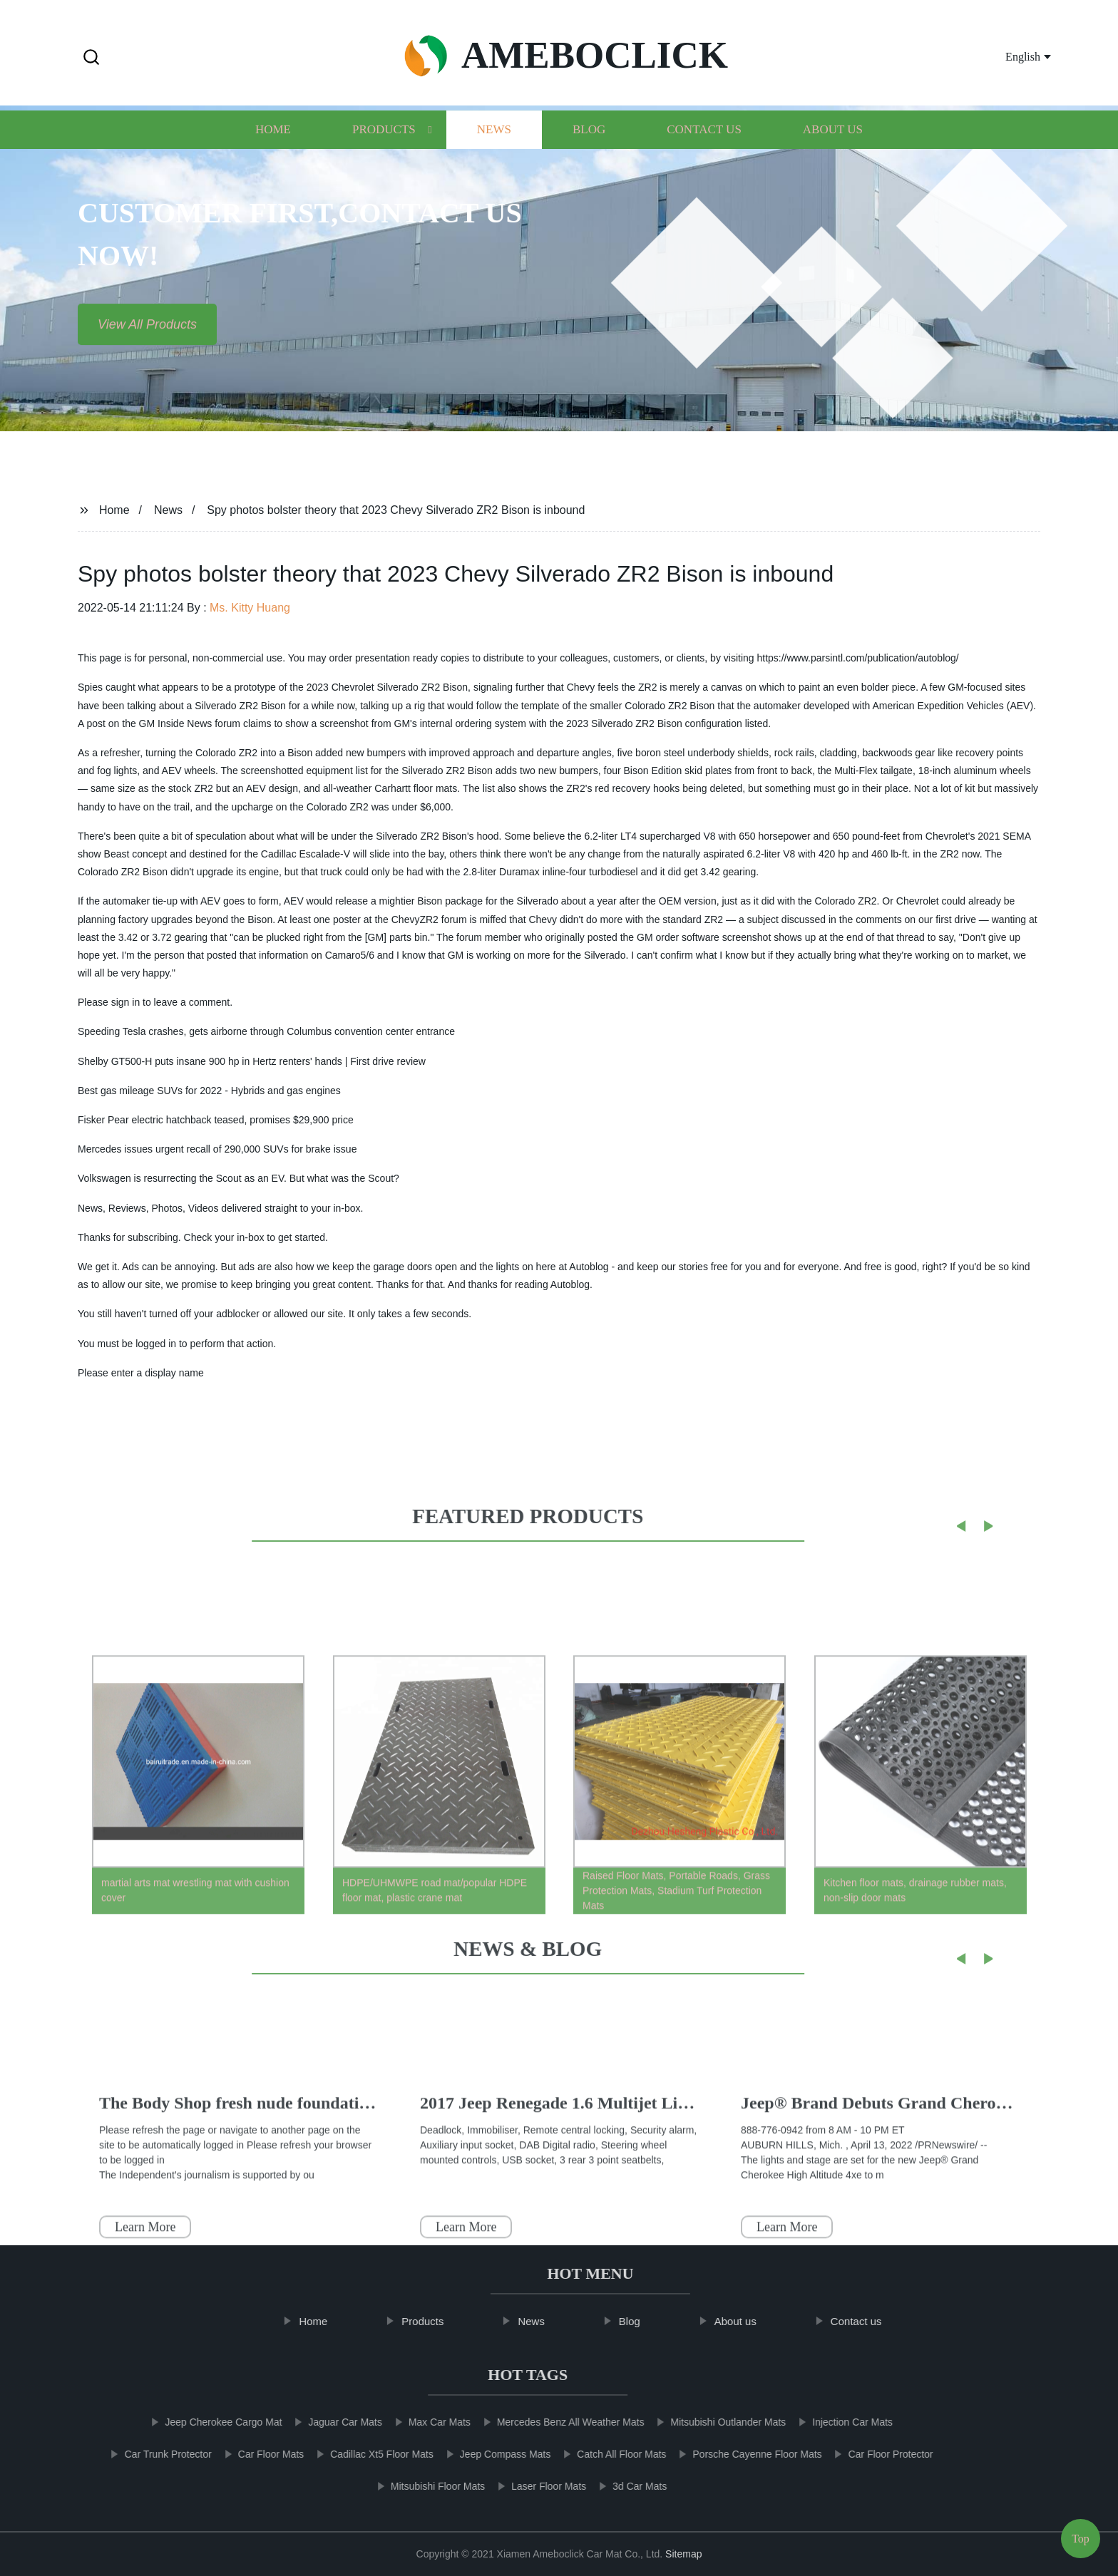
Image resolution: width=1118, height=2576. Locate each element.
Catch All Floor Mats (603, 2454)
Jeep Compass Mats (487, 2454)
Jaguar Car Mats (327, 2422)
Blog (589, 156)
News (494, 156)
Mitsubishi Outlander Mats (710, 2422)
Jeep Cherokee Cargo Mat (205, 2422)
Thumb (126, 2143)
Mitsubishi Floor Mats (420, 2486)
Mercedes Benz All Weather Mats (553, 2422)
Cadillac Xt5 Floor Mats (364, 2454)
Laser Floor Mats (530, 2486)
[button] (91, 58)
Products (384, 156)
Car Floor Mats (253, 2454)
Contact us (704, 156)
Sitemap (683, 2554)
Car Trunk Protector (150, 2454)
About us (833, 156)
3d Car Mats (622, 2486)
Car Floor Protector (873, 2454)
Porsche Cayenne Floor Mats (739, 2454)
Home (273, 156)
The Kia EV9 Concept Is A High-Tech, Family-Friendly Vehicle (649, 2143)
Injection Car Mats (834, 2422)
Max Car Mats (422, 2422)
